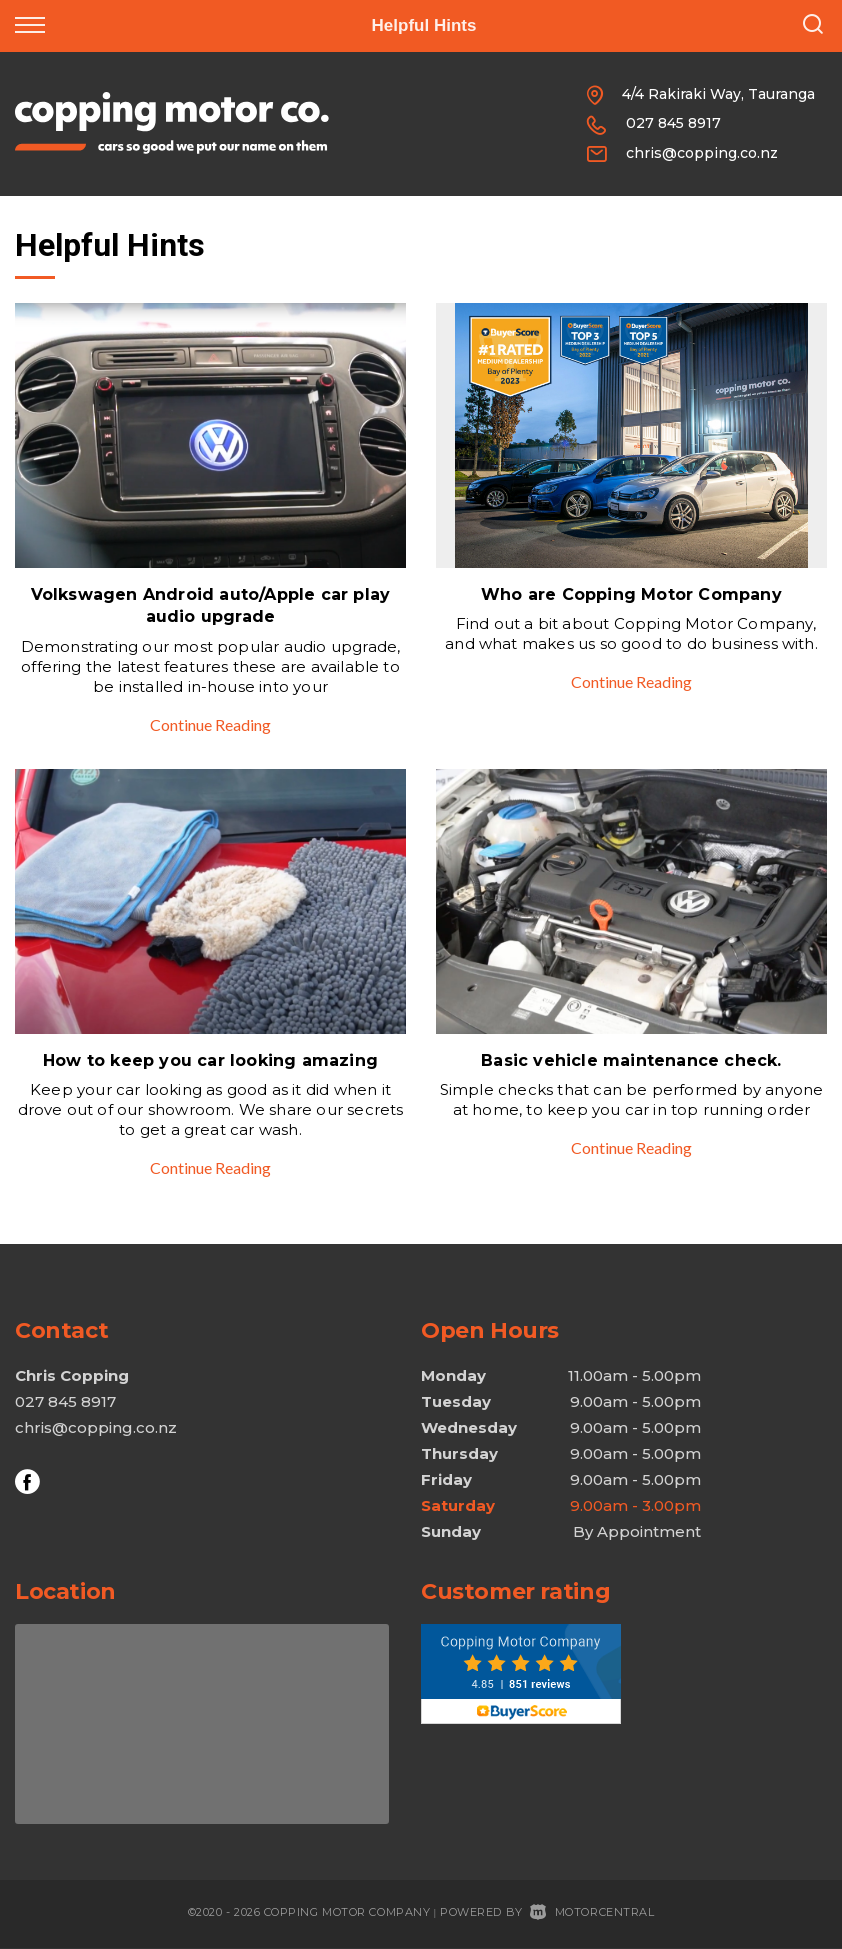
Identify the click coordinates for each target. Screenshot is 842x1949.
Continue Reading (210, 724)
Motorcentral (592, 1912)
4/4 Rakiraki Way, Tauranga (718, 94)
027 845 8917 (673, 123)
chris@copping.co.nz (702, 153)
